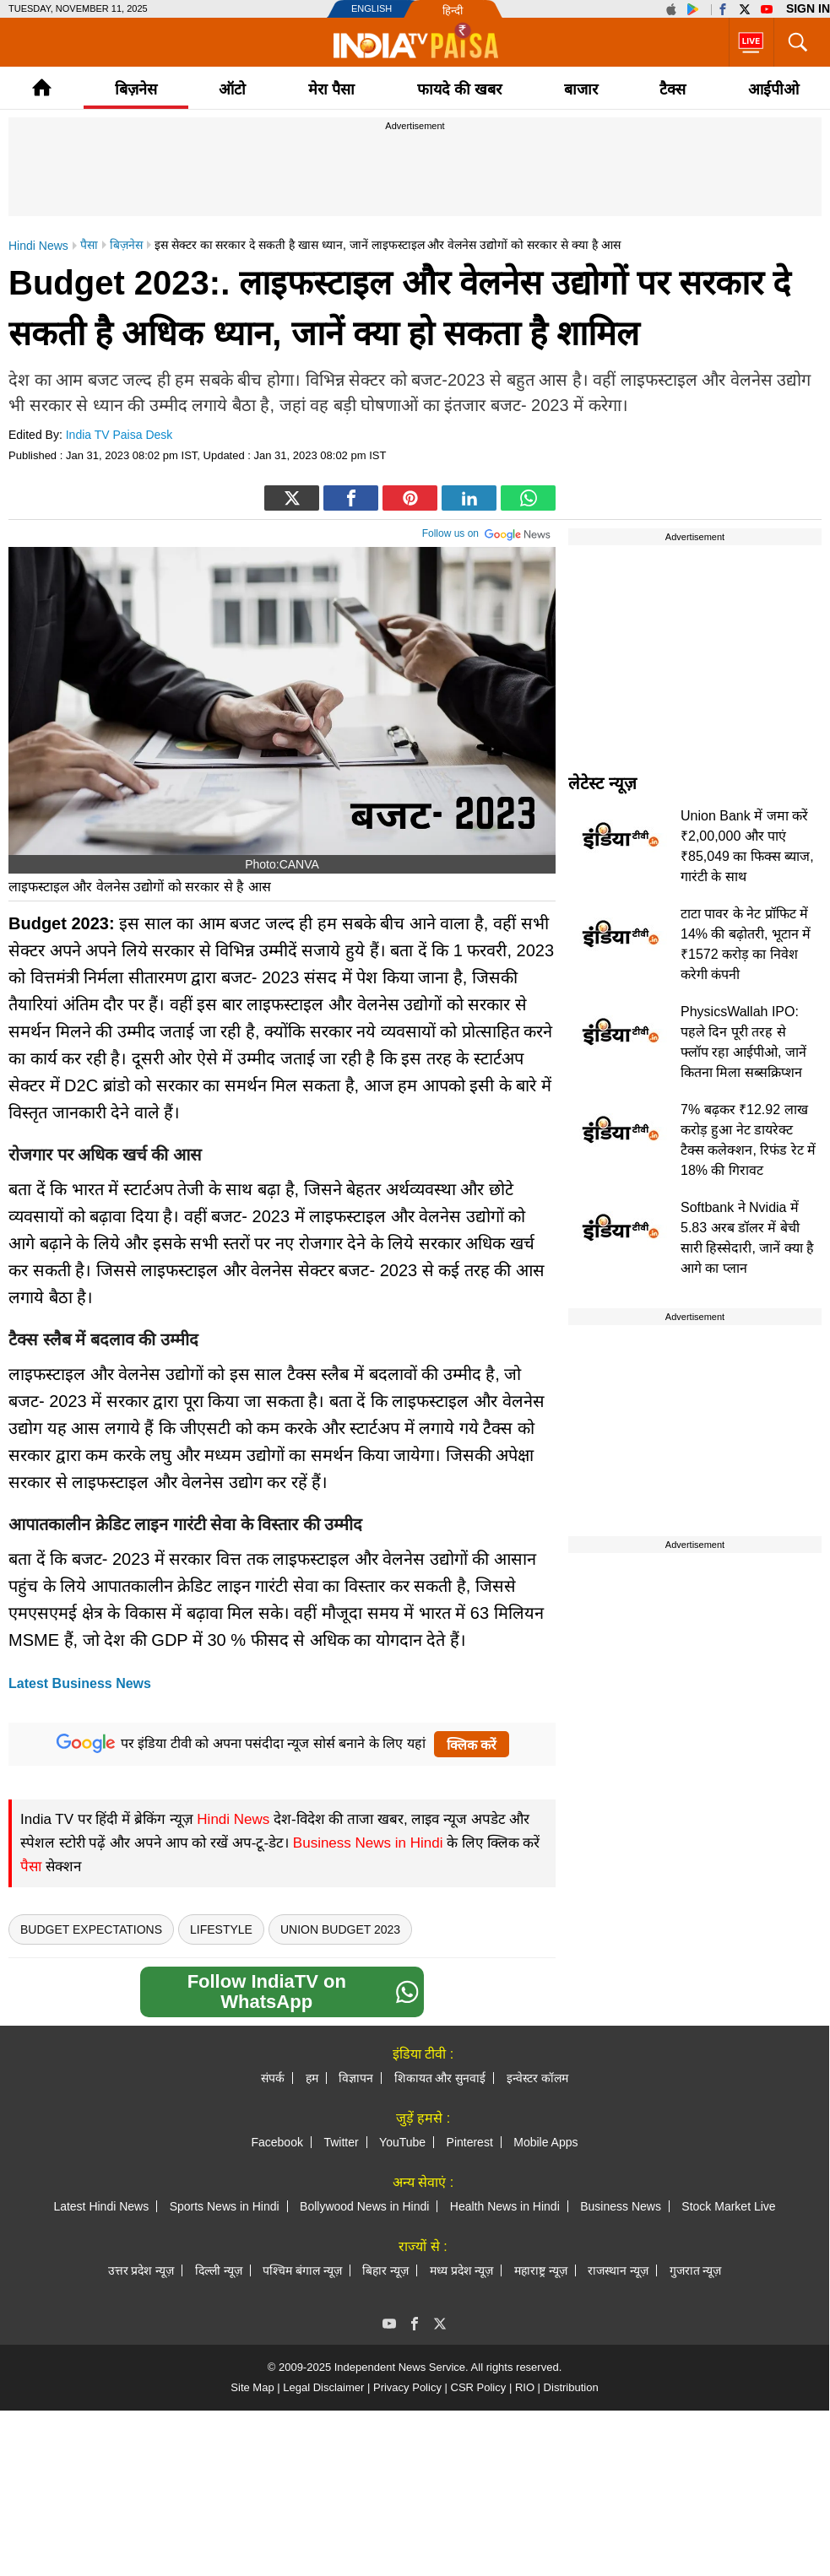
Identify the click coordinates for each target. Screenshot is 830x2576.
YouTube (402, 2142)
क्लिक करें (471, 1745)
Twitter (340, 2142)
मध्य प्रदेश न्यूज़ (462, 2270)
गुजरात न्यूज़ (696, 2270)
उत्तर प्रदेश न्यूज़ (141, 2270)
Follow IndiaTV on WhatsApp (303, 1991)
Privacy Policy (407, 2387)
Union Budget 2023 (340, 1929)
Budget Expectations (91, 1929)
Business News (620, 2206)
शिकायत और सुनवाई (440, 2078)
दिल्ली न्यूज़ (218, 2270)
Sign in (808, 8)
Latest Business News (79, 1683)
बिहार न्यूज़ (385, 2270)
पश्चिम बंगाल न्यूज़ (302, 2270)
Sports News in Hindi (224, 2206)
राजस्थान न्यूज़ (618, 2270)
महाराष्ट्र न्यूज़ (540, 2270)
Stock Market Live (728, 2206)
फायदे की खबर (459, 89)
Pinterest (470, 2142)
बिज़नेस (136, 89)
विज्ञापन (356, 2078)
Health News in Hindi (505, 2206)
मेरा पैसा (331, 89)
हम (312, 2078)
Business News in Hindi (368, 1843)
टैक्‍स (672, 89)
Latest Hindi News (101, 2206)
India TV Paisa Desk (119, 434)
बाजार (581, 89)
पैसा (30, 1867)
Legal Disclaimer (323, 2387)
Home (41, 87)
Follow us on (486, 531)
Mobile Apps (545, 2142)
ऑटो (232, 89)
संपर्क (273, 2078)
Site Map (252, 2387)
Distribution (571, 2387)
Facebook (276, 2142)
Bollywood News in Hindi (364, 2206)
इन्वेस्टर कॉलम (537, 2078)
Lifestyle (221, 1929)
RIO (524, 2387)
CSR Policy (479, 2387)
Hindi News (233, 1819)
